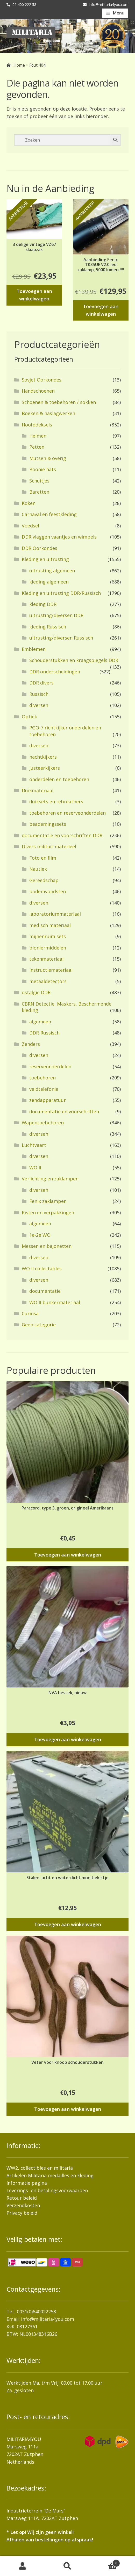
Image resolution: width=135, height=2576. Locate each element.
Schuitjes (39, 481)
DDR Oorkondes (39, 548)
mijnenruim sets (47, 936)
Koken (28, 503)
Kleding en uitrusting (45, 559)
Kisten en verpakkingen (48, 1212)
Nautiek (38, 869)
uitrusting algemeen (52, 570)
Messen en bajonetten (47, 1246)
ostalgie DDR (36, 992)
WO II (35, 1167)
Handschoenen (38, 391)
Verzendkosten (23, 2205)
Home (19, 65)
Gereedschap (44, 880)
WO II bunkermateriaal (54, 1302)
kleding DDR (42, 604)
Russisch (38, 694)
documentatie (45, 1291)
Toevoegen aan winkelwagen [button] (34, 295)
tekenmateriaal (46, 959)
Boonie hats (42, 469)
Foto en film (42, 858)
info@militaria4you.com (47, 2319)
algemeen (40, 1021)
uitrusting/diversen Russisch (61, 638)
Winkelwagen (105, 2562)
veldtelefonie (43, 1089)
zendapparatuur (47, 1100)
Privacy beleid (21, 2213)
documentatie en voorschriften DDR (62, 835)
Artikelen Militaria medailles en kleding (50, 2175)
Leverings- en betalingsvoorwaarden (47, 2190)
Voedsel (30, 526)
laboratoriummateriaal (55, 914)
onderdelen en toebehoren (59, 779)
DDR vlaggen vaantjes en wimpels (59, 537)
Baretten (39, 492)
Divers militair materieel (49, 846)
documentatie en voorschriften (64, 1111)
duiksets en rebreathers (56, 801)
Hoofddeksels (37, 425)
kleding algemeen (49, 582)
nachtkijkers (43, 757)
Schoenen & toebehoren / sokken (59, 402)
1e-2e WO (40, 1235)
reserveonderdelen (50, 1066)
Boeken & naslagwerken (48, 413)
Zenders (31, 1044)
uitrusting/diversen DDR (56, 615)
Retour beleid (21, 2198)
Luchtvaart (34, 1145)
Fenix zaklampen (48, 1201)
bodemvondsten (47, 891)
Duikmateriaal (37, 790)
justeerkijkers (44, 768)
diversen (38, 705)
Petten (36, 447)
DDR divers (41, 683)
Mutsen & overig (47, 458)
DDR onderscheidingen (54, 671)
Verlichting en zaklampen (50, 1179)
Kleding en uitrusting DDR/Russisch (61, 593)
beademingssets (47, 824)
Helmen (37, 436)
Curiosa (30, 1313)
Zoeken (67, 2566)
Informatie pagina (26, 2183)
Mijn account (22, 2566)
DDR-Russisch (44, 1033)
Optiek (29, 716)
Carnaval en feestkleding (49, 514)
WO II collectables (42, 1268)
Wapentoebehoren (43, 1122)
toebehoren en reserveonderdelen (67, 813)
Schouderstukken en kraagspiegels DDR (73, 660)
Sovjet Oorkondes (41, 380)
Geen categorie (39, 1324)
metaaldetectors (48, 981)
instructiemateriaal (51, 970)
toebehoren (42, 1078)
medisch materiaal (50, 925)
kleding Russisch (47, 627)
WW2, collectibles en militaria (39, 2168)
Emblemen (34, 649)
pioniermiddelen (47, 948)
